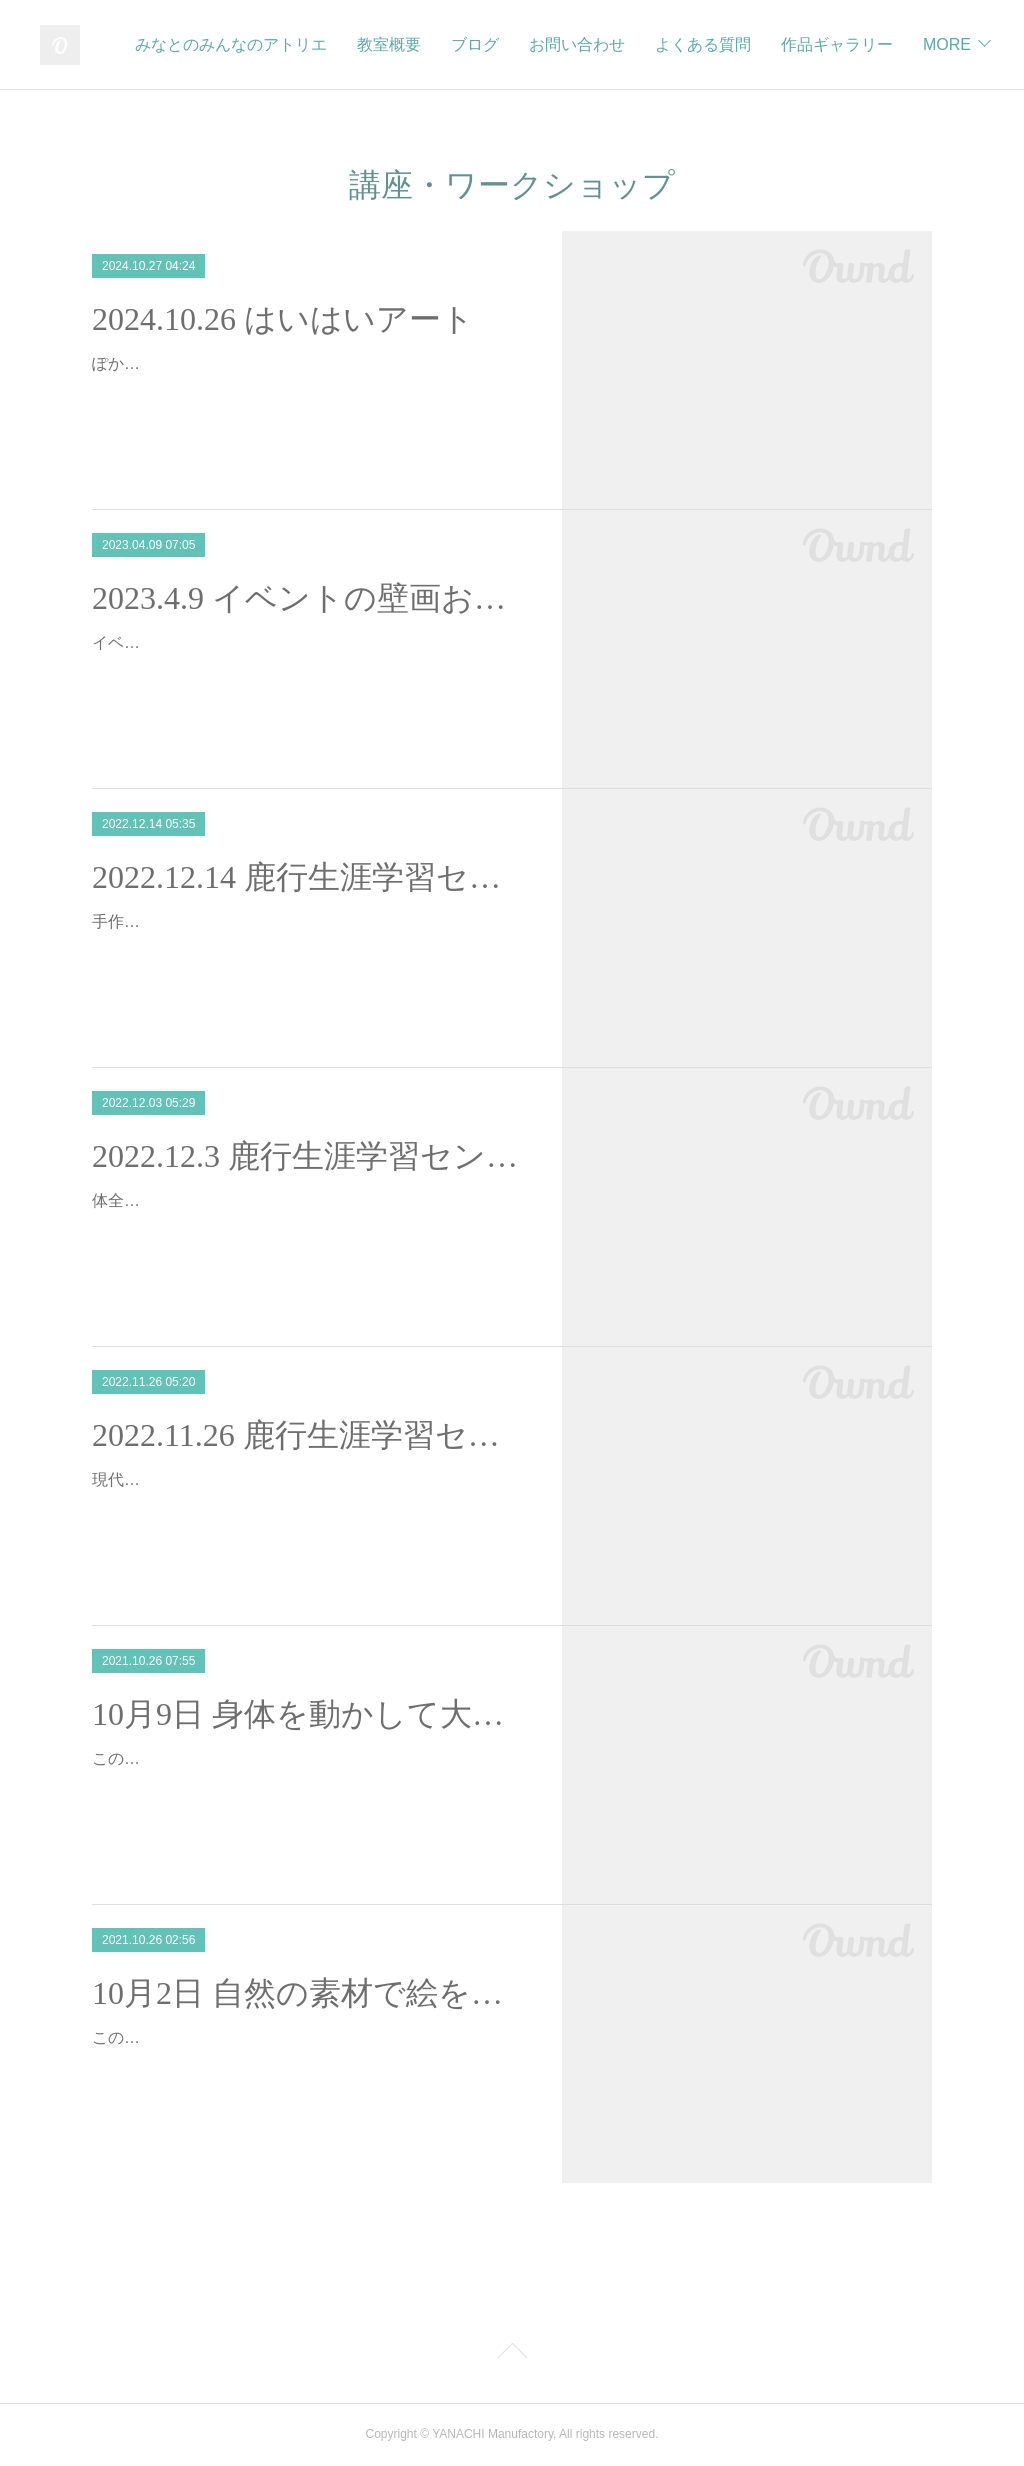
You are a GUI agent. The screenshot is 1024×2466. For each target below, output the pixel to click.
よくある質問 (840, 44)
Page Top (512, 2354)
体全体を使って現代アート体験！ (212, 1200)
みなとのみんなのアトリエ (368, 44)
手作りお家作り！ (156, 921)
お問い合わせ (714, 44)
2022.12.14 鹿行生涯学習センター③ (309, 877)
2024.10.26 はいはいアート (283, 319)
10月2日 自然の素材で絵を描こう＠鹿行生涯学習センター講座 (309, 1993)
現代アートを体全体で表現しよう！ (220, 1479)
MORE (942, 44)
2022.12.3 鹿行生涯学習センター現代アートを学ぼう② (309, 1156)
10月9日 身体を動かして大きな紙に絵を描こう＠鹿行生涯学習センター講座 (309, 1714)
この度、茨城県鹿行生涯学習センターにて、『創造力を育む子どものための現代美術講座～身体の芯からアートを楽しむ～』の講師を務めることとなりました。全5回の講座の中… (308, 1787)
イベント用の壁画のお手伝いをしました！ (244, 642)
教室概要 (526, 44)
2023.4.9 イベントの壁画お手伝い (309, 598)
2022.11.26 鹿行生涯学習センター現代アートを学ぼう (309, 1435)
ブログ (612, 44)
